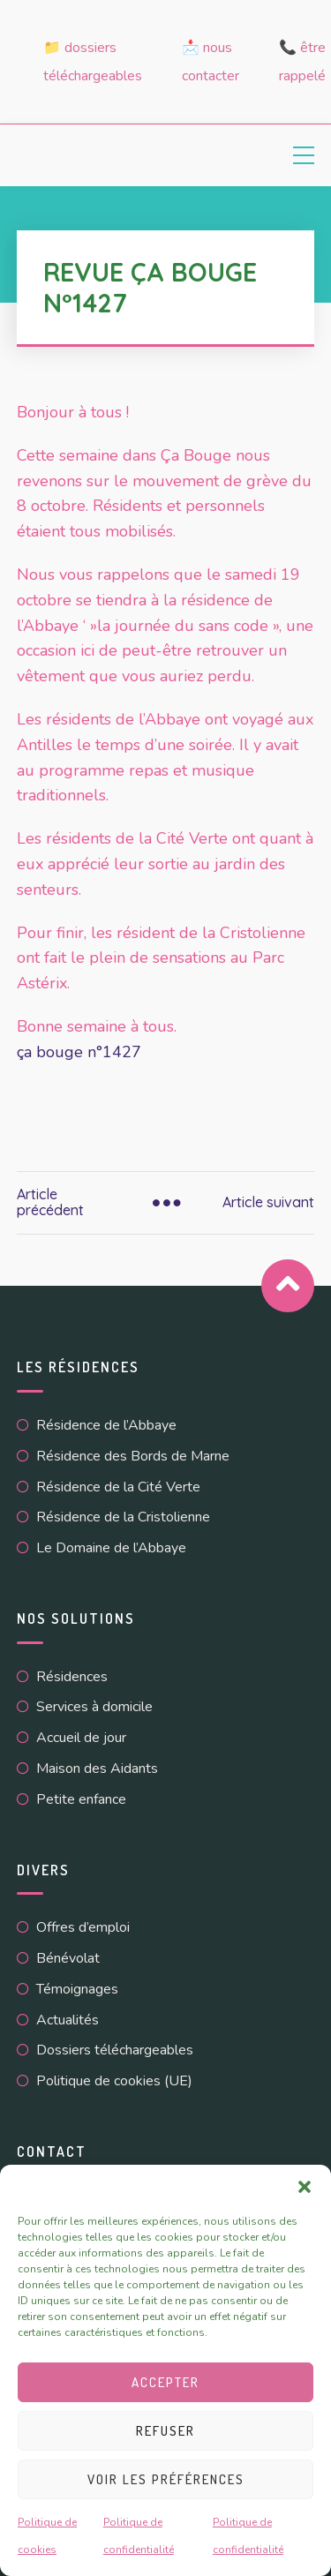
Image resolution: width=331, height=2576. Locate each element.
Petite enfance (81, 1799)
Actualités (67, 2020)
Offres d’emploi (83, 1927)
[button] (304, 2187)
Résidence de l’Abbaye (106, 1425)
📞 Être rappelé (302, 62)
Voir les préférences (165, 2479)
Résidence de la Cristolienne (123, 1517)
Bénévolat (68, 1958)
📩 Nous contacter (210, 62)
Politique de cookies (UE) (114, 2081)
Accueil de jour (81, 1737)
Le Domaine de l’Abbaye (111, 1548)
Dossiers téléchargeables (114, 2050)
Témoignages (77, 1989)
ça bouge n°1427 (79, 1052)
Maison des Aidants (97, 1768)
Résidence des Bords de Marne (132, 1456)
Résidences (72, 1676)
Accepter (165, 2382)
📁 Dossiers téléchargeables (92, 62)
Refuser (165, 2430)
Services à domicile (94, 1706)
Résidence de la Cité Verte (118, 1487)
